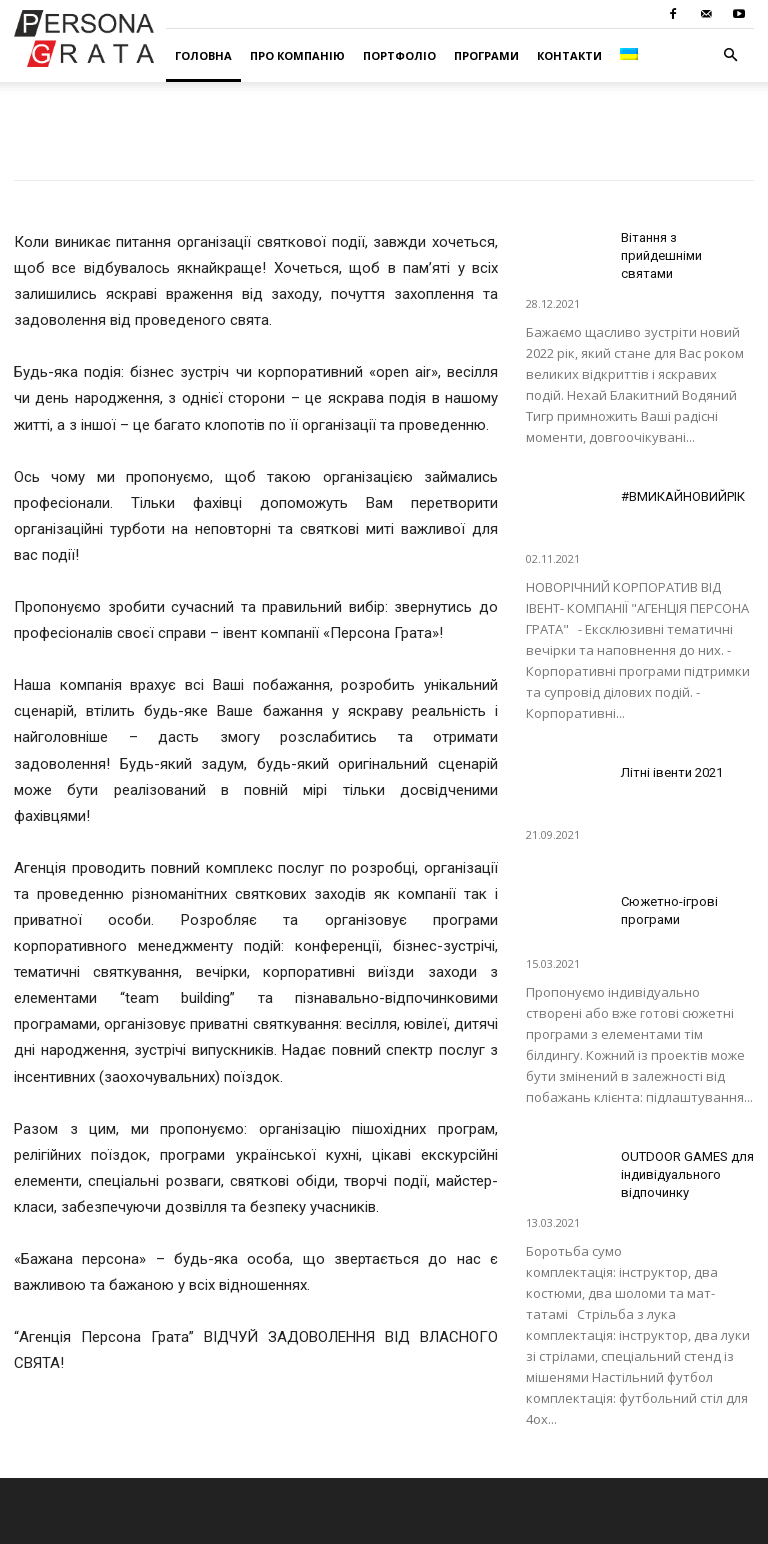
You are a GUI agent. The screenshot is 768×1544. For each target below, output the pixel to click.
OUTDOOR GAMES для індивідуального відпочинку (687, 1174)
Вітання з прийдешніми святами (661, 255)
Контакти (569, 55)
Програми (486, 55)
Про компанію (297, 55)
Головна (203, 55)
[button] (730, 55)
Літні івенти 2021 (672, 772)
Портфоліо (399, 55)
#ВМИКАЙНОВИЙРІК (683, 496)
